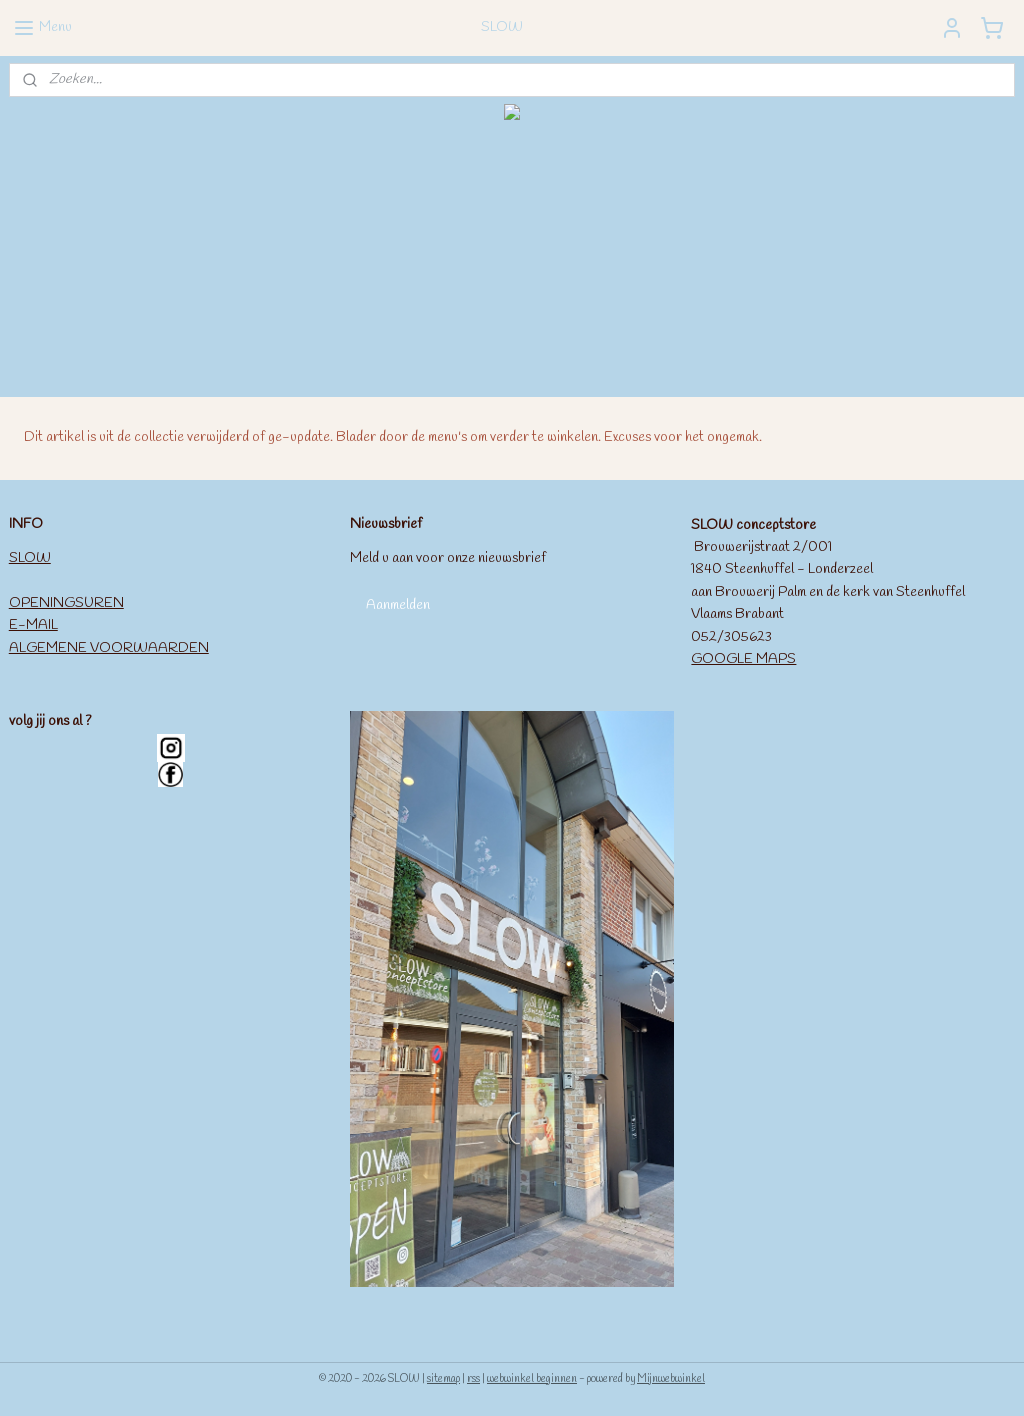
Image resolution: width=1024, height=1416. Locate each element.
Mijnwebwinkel (671, 1379)
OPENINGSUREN (66, 603)
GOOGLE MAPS (743, 659)
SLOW (30, 558)
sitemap (443, 1379)
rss (473, 1379)
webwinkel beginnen (532, 1379)
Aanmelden (398, 605)
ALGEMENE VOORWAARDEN (109, 648)
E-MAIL (33, 625)
